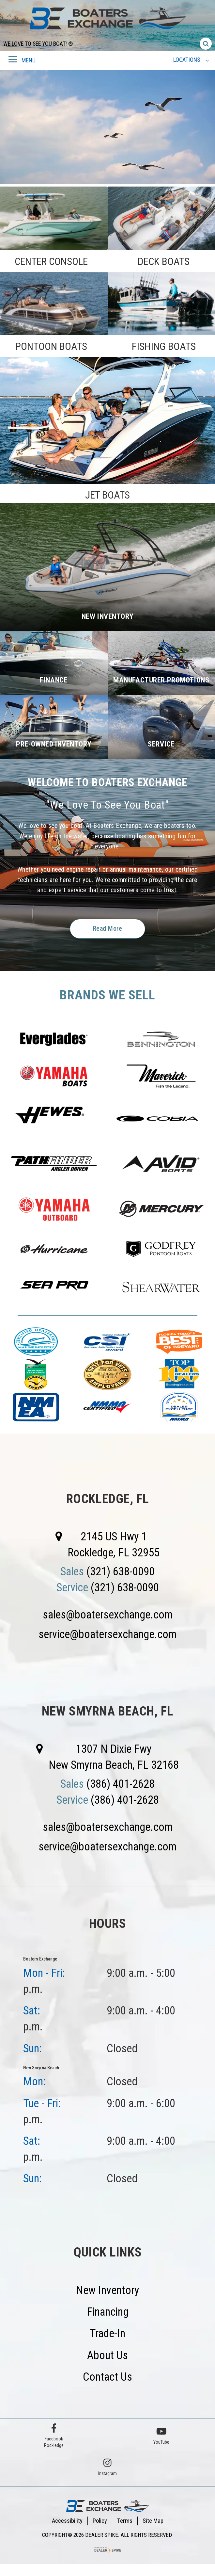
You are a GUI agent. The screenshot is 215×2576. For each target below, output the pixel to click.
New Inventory (107, 2292)
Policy (100, 2522)
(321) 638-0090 (120, 1573)
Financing (108, 2313)
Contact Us (107, 2378)
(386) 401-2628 (120, 1785)
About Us (107, 2356)
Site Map (153, 2522)
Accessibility (67, 2522)
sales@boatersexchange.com (108, 1616)
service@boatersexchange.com (107, 1635)
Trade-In (107, 2335)
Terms (124, 2522)
